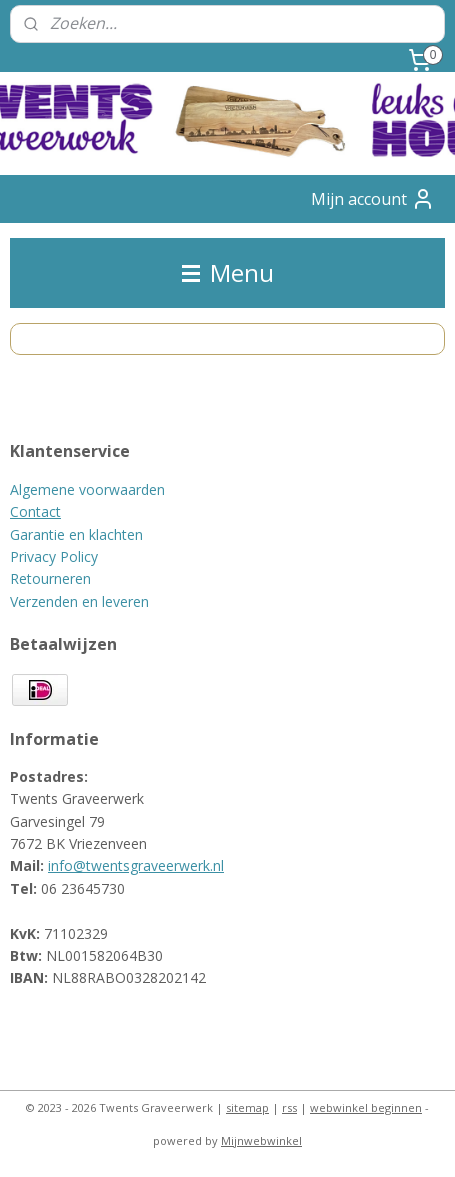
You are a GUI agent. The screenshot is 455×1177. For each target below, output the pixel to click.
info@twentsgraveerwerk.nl (136, 865)
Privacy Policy (54, 556)
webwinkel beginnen (366, 1107)
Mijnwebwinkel (261, 1140)
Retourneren (50, 578)
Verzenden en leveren (79, 601)
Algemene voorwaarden (87, 489)
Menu (228, 272)
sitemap (247, 1107)
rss (289, 1107)
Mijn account (373, 199)
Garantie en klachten (76, 534)
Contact (35, 511)
